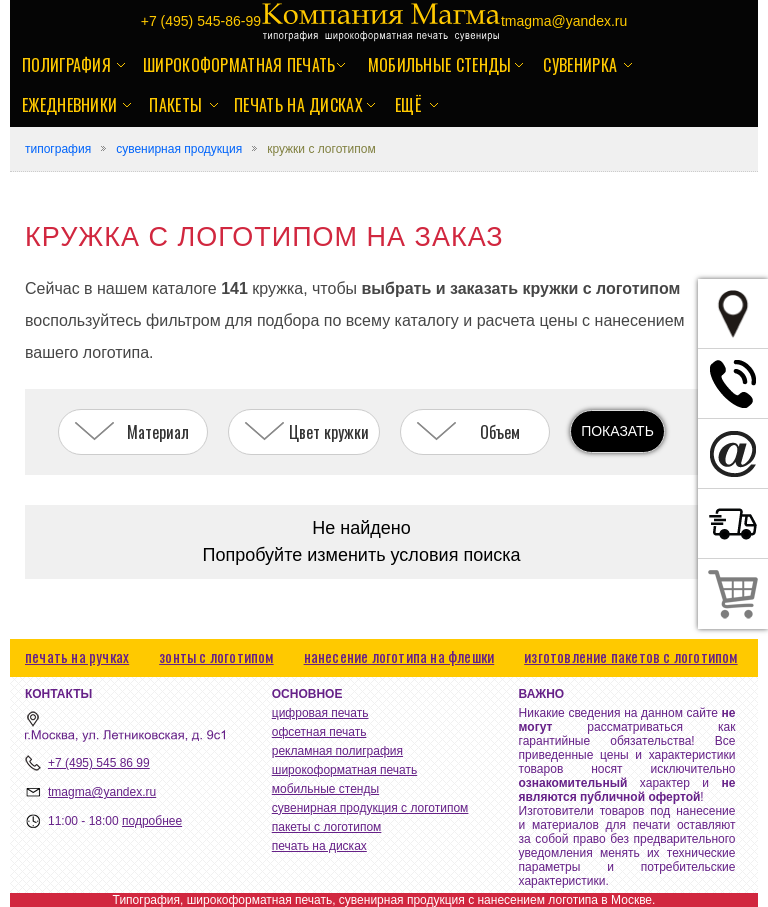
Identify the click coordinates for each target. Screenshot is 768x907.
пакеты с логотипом (327, 827)
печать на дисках (298, 105)
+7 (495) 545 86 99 (99, 763)
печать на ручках (77, 656)
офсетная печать (319, 732)
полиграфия (66, 65)
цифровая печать (320, 713)
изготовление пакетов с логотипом (630, 656)
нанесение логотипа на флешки (399, 656)
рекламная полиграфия (337, 751)
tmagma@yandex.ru (102, 792)
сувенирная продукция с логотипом (370, 808)
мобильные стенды (440, 65)
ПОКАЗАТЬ (617, 431)
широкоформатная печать (239, 65)
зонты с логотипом (216, 656)
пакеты (175, 105)
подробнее (152, 821)
